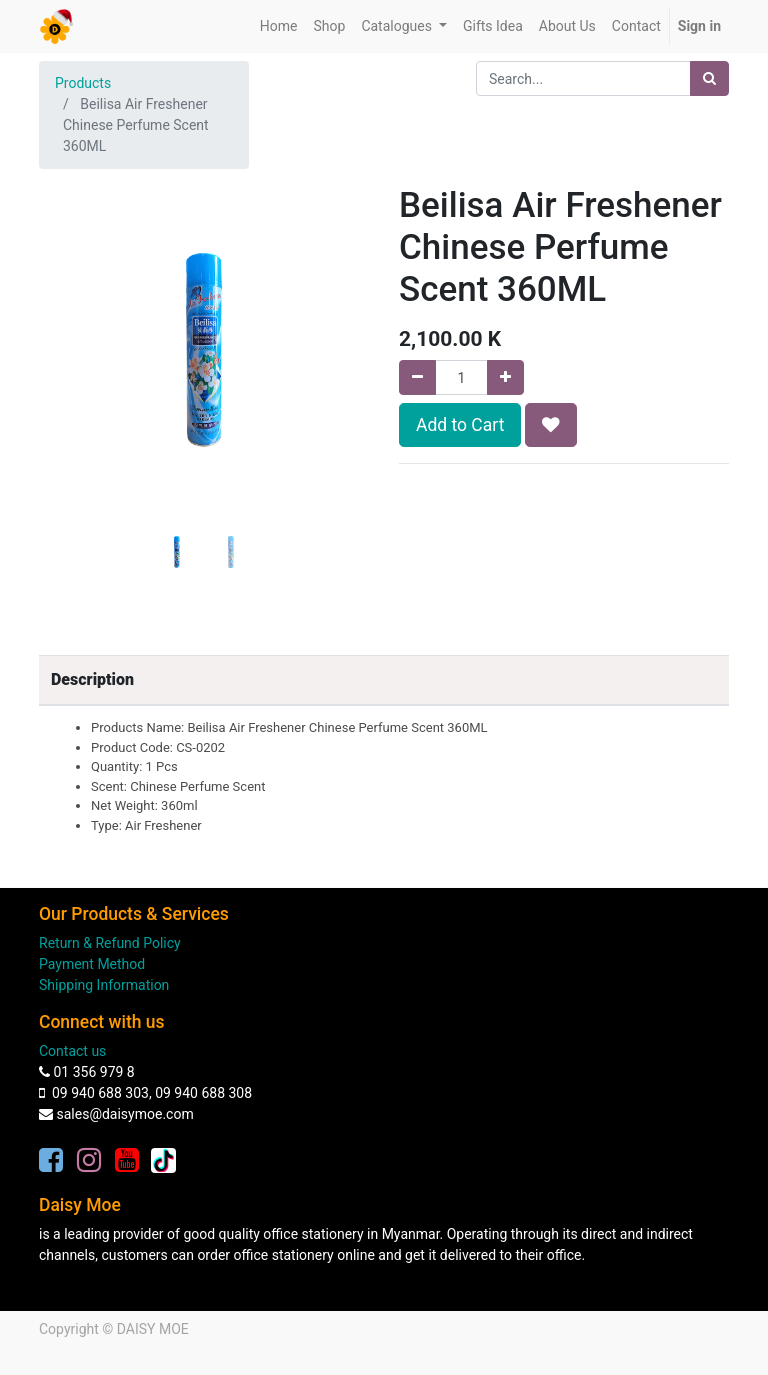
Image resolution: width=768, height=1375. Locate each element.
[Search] (709, 78)
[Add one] (505, 377)
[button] (64, 385)
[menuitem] (279, 26)
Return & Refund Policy (110, 943)
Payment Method (92, 964)
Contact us (72, 1051)
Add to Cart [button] (460, 425)
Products (83, 83)
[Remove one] (417, 377)
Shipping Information (104, 985)
